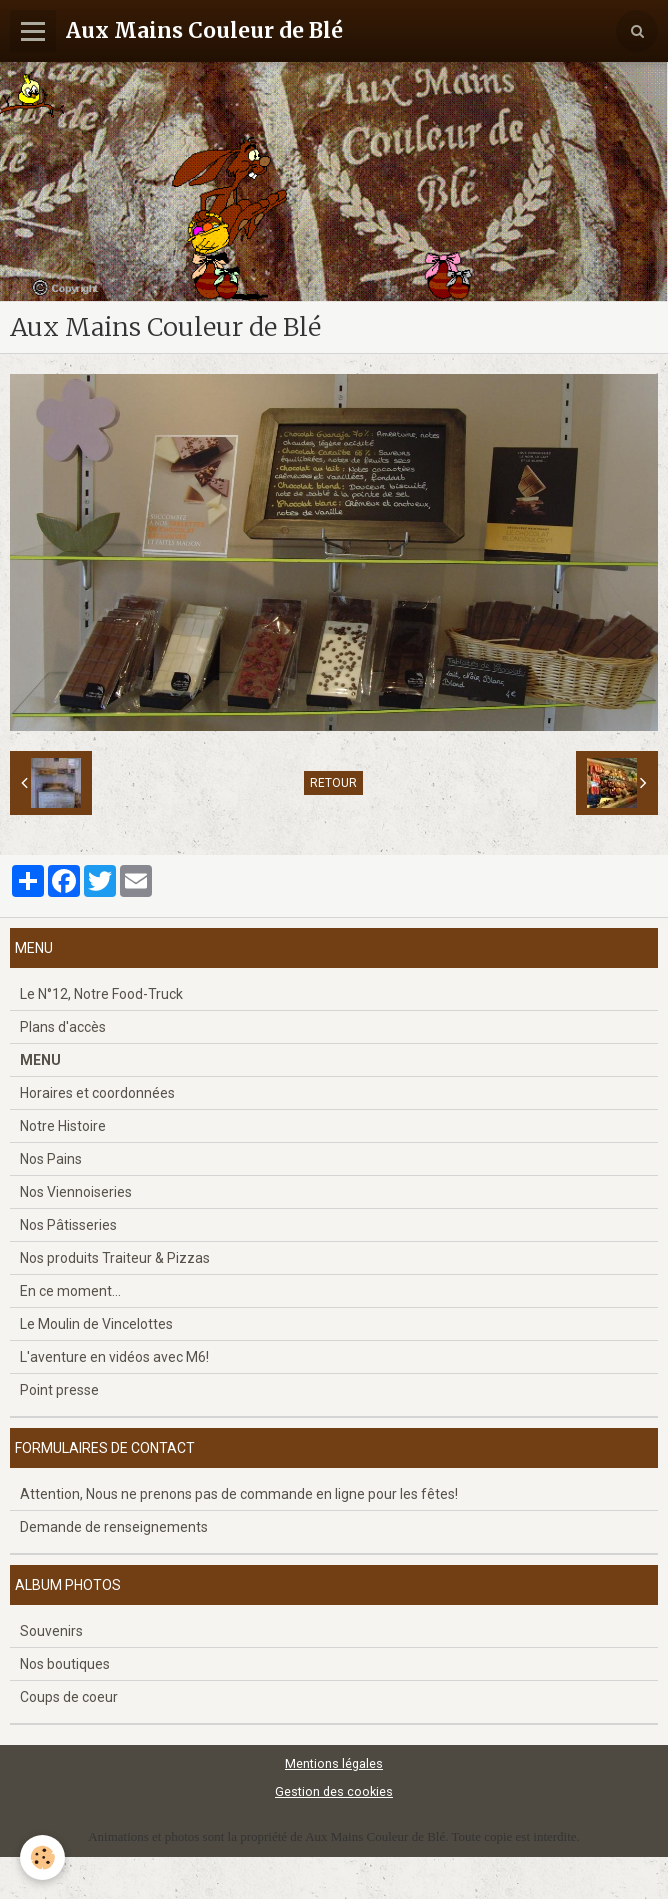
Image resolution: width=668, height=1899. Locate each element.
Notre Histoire (63, 1126)
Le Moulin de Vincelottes (96, 1324)
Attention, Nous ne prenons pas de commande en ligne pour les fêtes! (239, 1494)
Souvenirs (51, 1631)
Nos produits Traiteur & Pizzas (115, 1258)
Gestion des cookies (334, 1791)
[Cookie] (42, 1857)
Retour (333, 783)
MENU (40, 1060)
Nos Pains (51, 1159)
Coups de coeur (69, 1697)
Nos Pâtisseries (68, 1225)
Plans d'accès (63, 1027)
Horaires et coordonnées (97, 1093)
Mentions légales (334, 1763)
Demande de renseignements (114, 1527)
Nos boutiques (65, 1664)
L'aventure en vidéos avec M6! (114, 1357)
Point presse (59, 1390)
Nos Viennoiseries (76, 1192)
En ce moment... (70, 1291)
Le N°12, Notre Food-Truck (101, 994)
